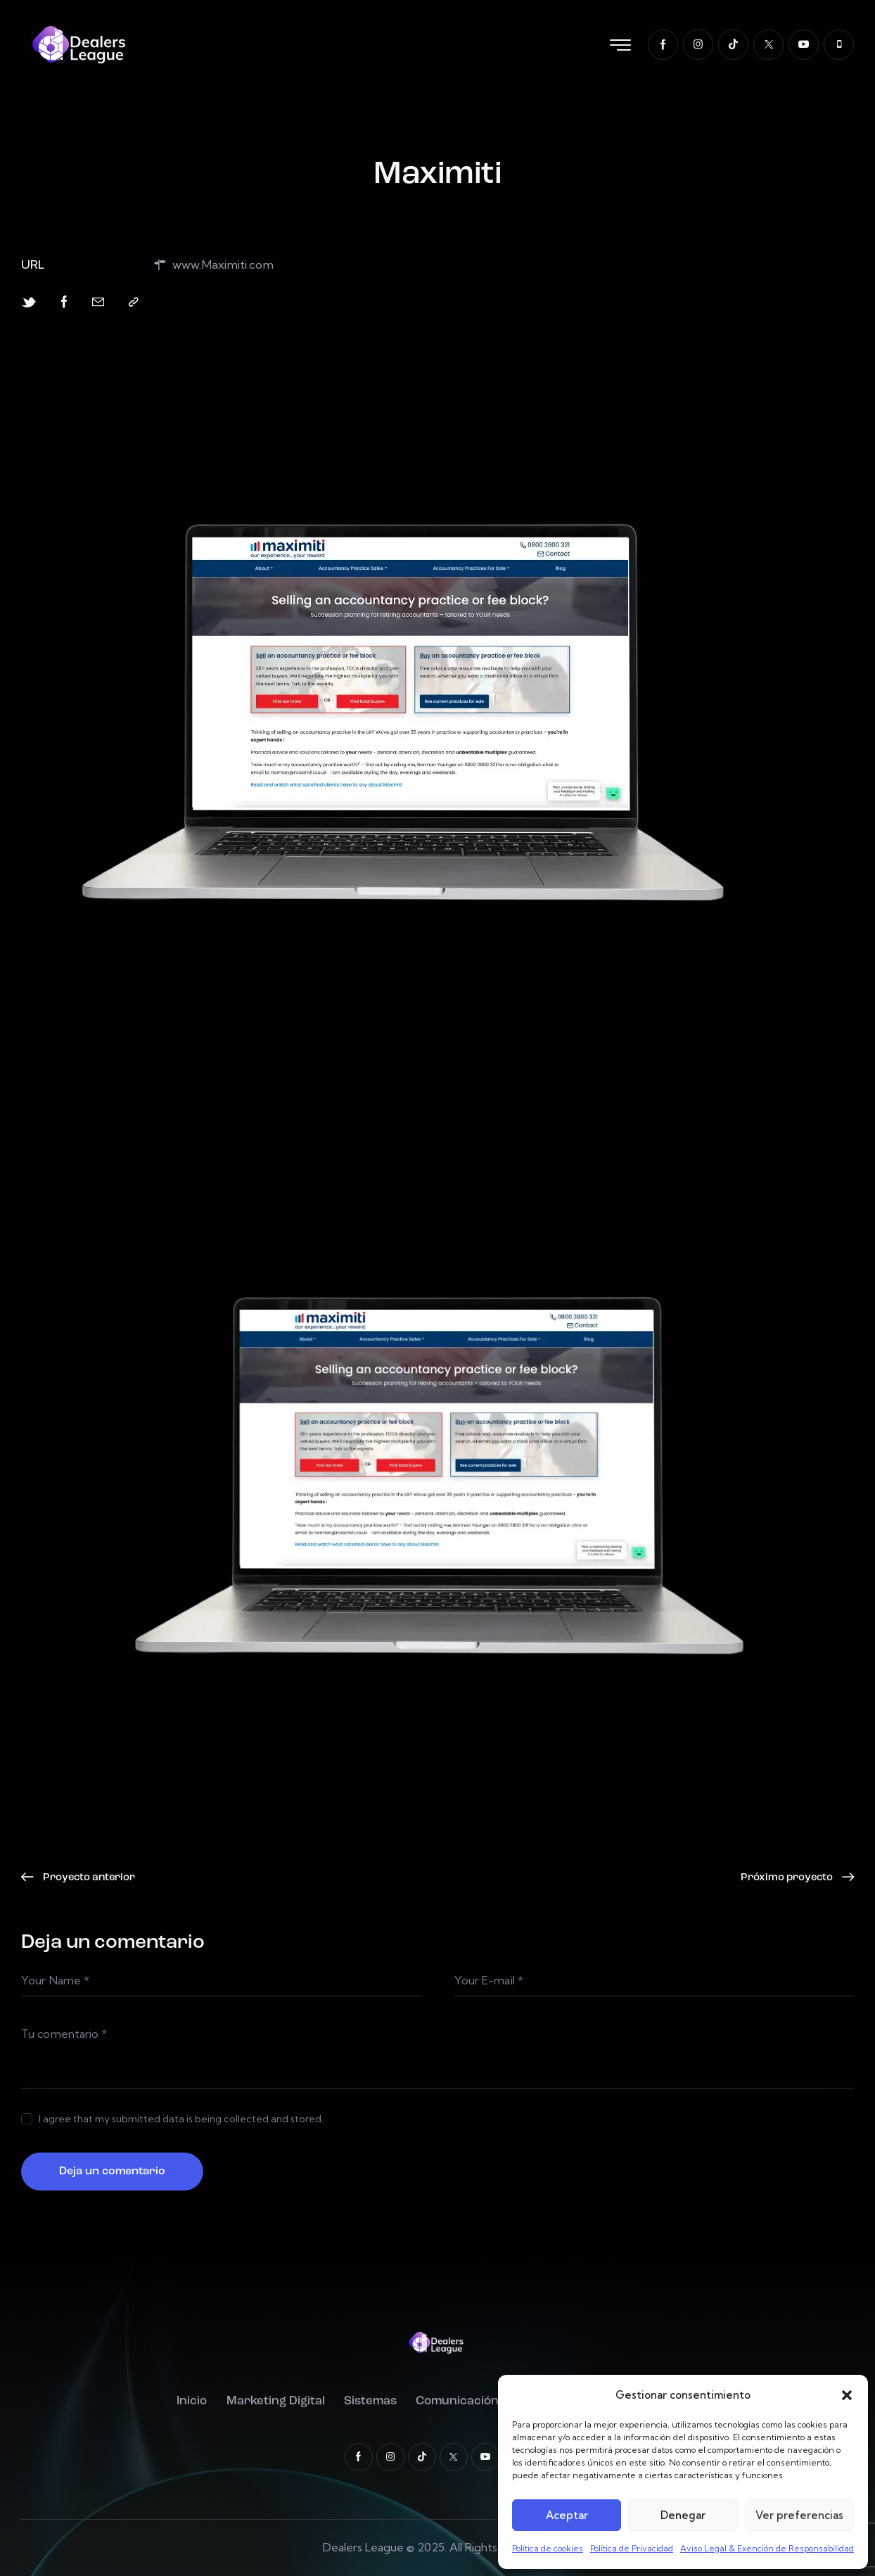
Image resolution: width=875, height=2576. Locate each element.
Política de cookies (547, 2548)
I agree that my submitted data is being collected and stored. (181, 2118)
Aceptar (567, 2515)
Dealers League (363, 2547)
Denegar (682, 2515)
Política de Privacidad (631, 2548)
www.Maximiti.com (213, 265)
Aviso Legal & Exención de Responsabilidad (767, 2548)
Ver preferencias (799, 2515)
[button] (847, 2395)
